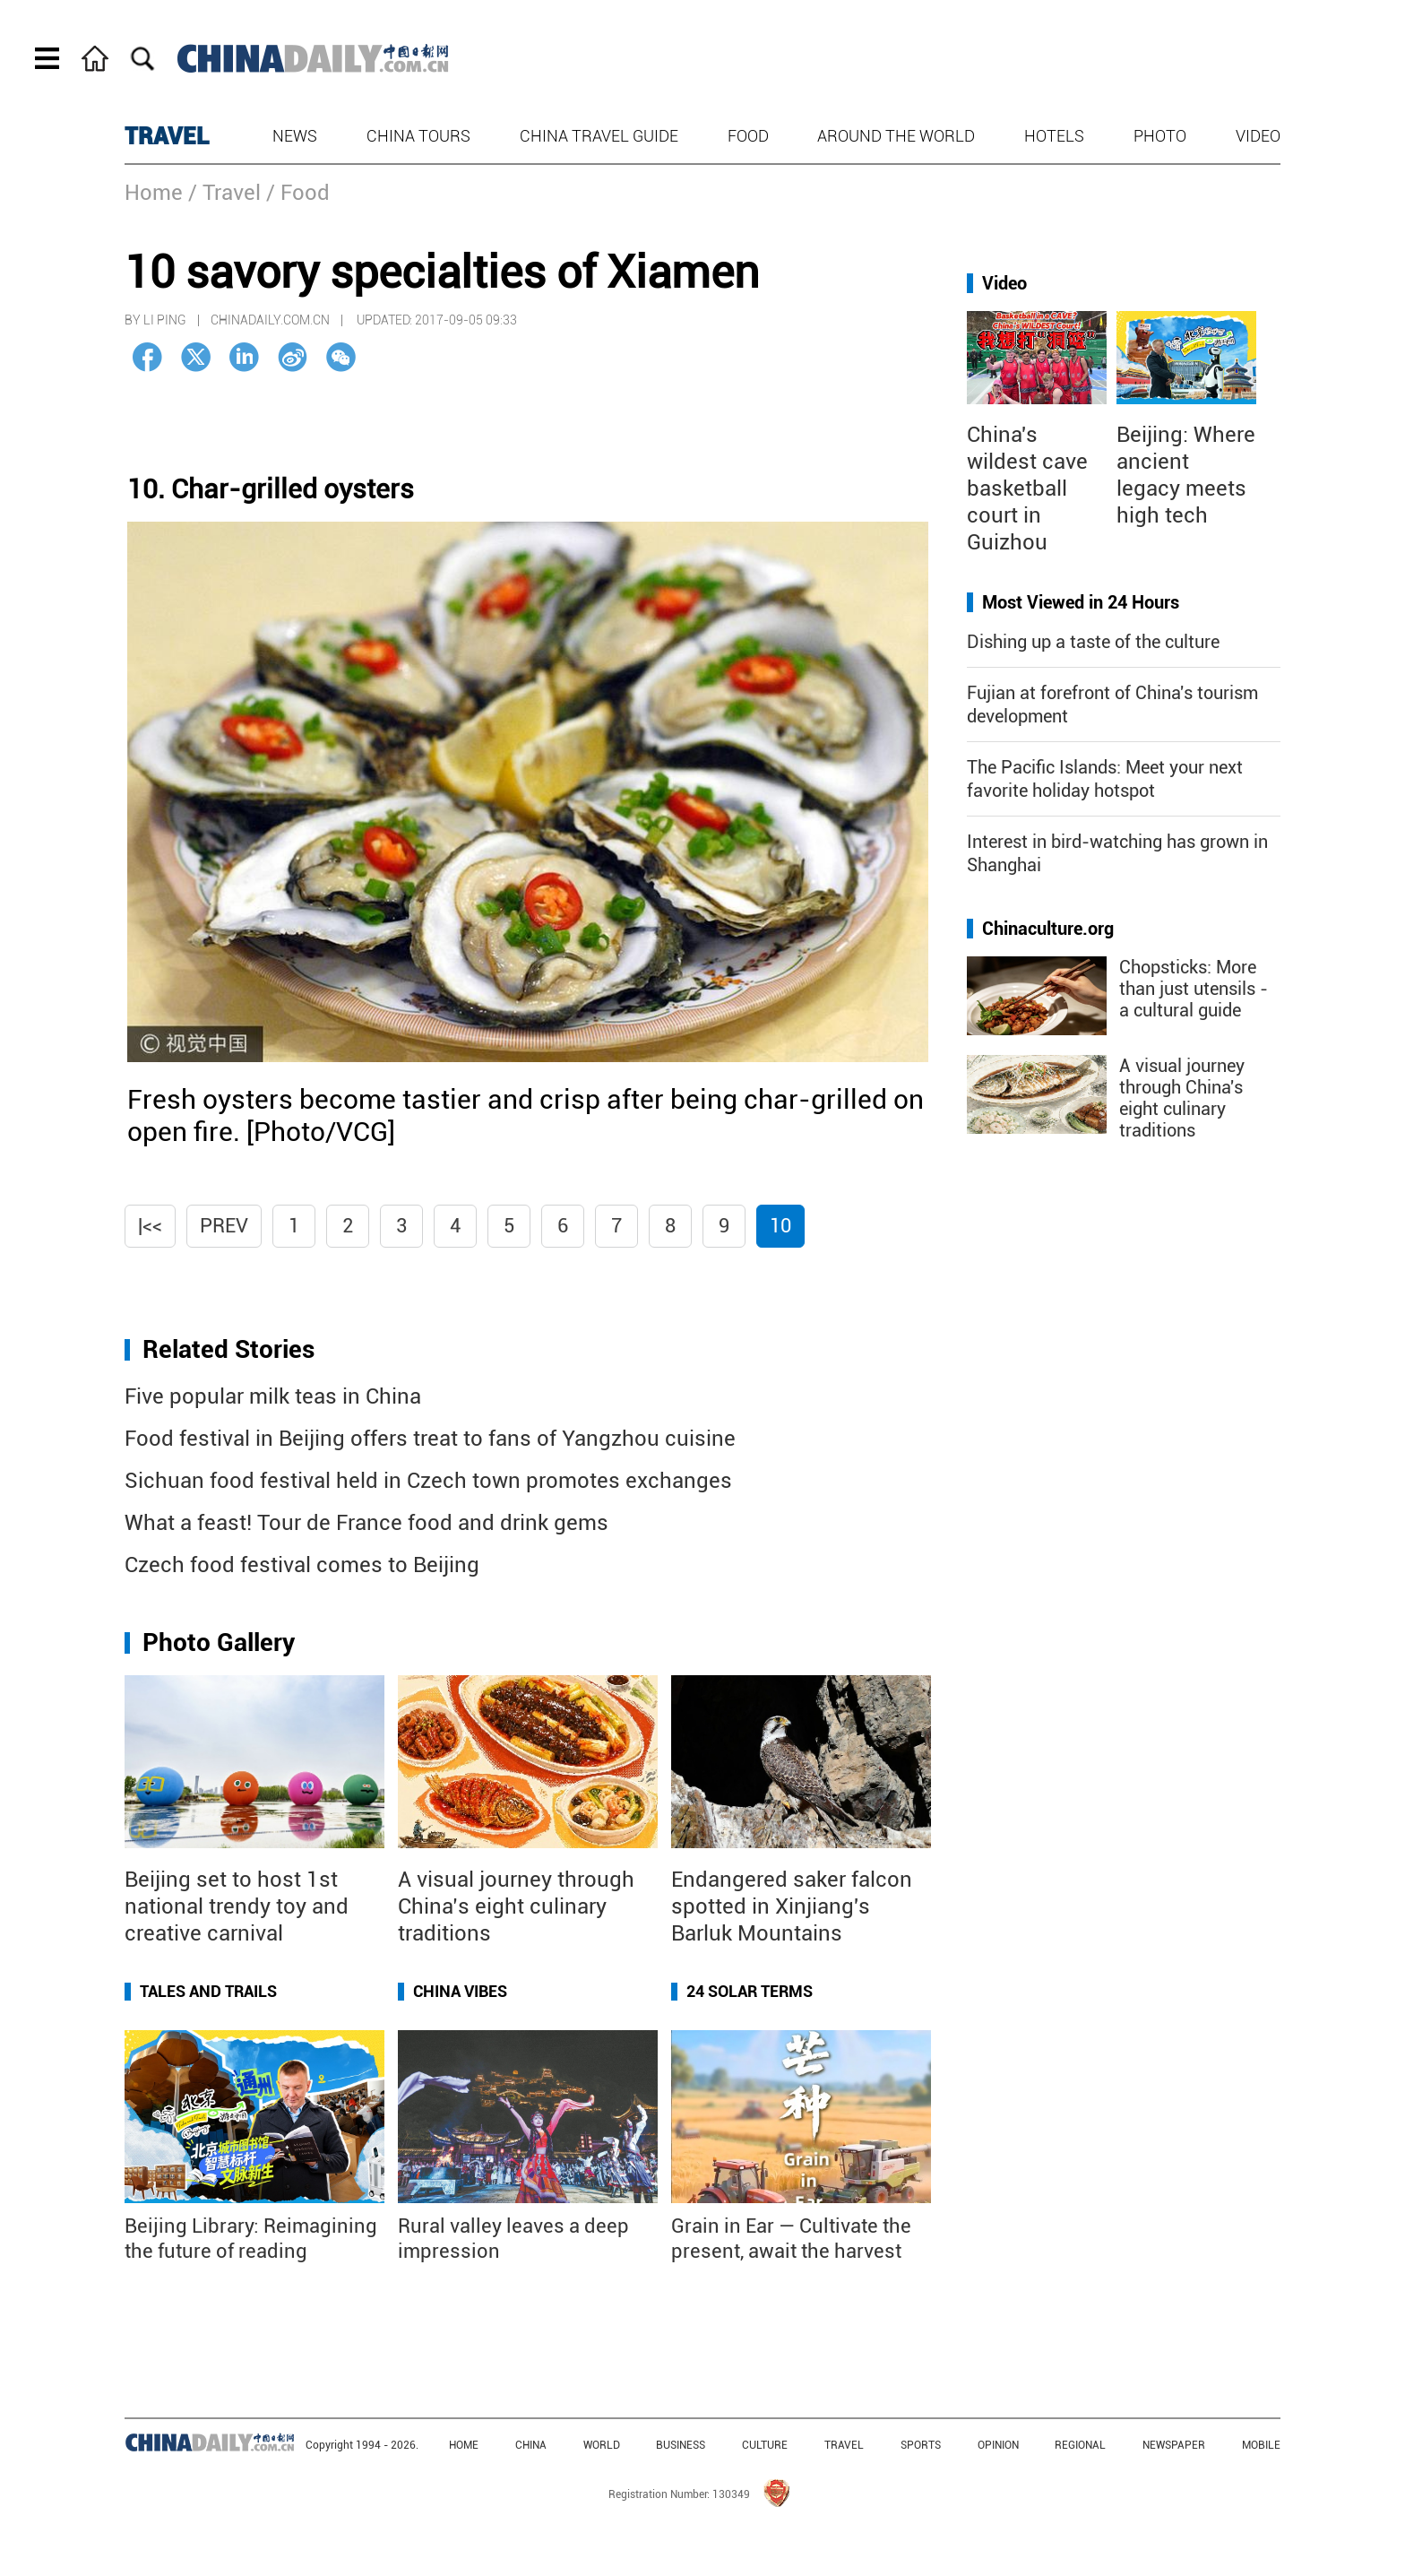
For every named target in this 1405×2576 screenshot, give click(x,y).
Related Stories (228, 1349)
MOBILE (1261, 2445)
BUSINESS (680, 2445)
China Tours (418, 135)
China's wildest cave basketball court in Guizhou (1027, 488)
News (294, 135)
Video (1258, 135)
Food (748, 135)
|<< (150, 1226)
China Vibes (460, 1991)
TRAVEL (167, 136)
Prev (224, 1226)
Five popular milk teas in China (273, 1396)
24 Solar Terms (749, 1991)
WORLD (601, 2445)
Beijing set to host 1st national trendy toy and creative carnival (237, 1906)
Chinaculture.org (1048, 928)
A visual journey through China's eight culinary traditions (1182, 1098)
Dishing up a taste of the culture (1093, 642)
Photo (1159, 135)
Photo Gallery (218, 1642)
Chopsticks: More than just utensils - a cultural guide (1193, 988)
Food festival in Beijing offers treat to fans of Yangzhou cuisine (430, 1438)
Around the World (896, 135)
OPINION (998, 2445)
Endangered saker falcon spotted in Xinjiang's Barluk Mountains (791, 1906)
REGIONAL (1080, 2445)
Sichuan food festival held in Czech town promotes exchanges (428, 1480)
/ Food (298, 192)
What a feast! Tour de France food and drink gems (366, 1522)
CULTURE (765, 2445)
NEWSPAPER (1173, 2445)
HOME (463, 2445)
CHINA (531, 2445)
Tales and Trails (208, 1991)
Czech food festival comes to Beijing (302, 1565)
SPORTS (921, 2445)
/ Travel (224, 192)
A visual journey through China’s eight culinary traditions (516, 1906)
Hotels (1054, 135)
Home (154, 192)
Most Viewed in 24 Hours (1080, 602)
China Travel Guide (599, 135)
